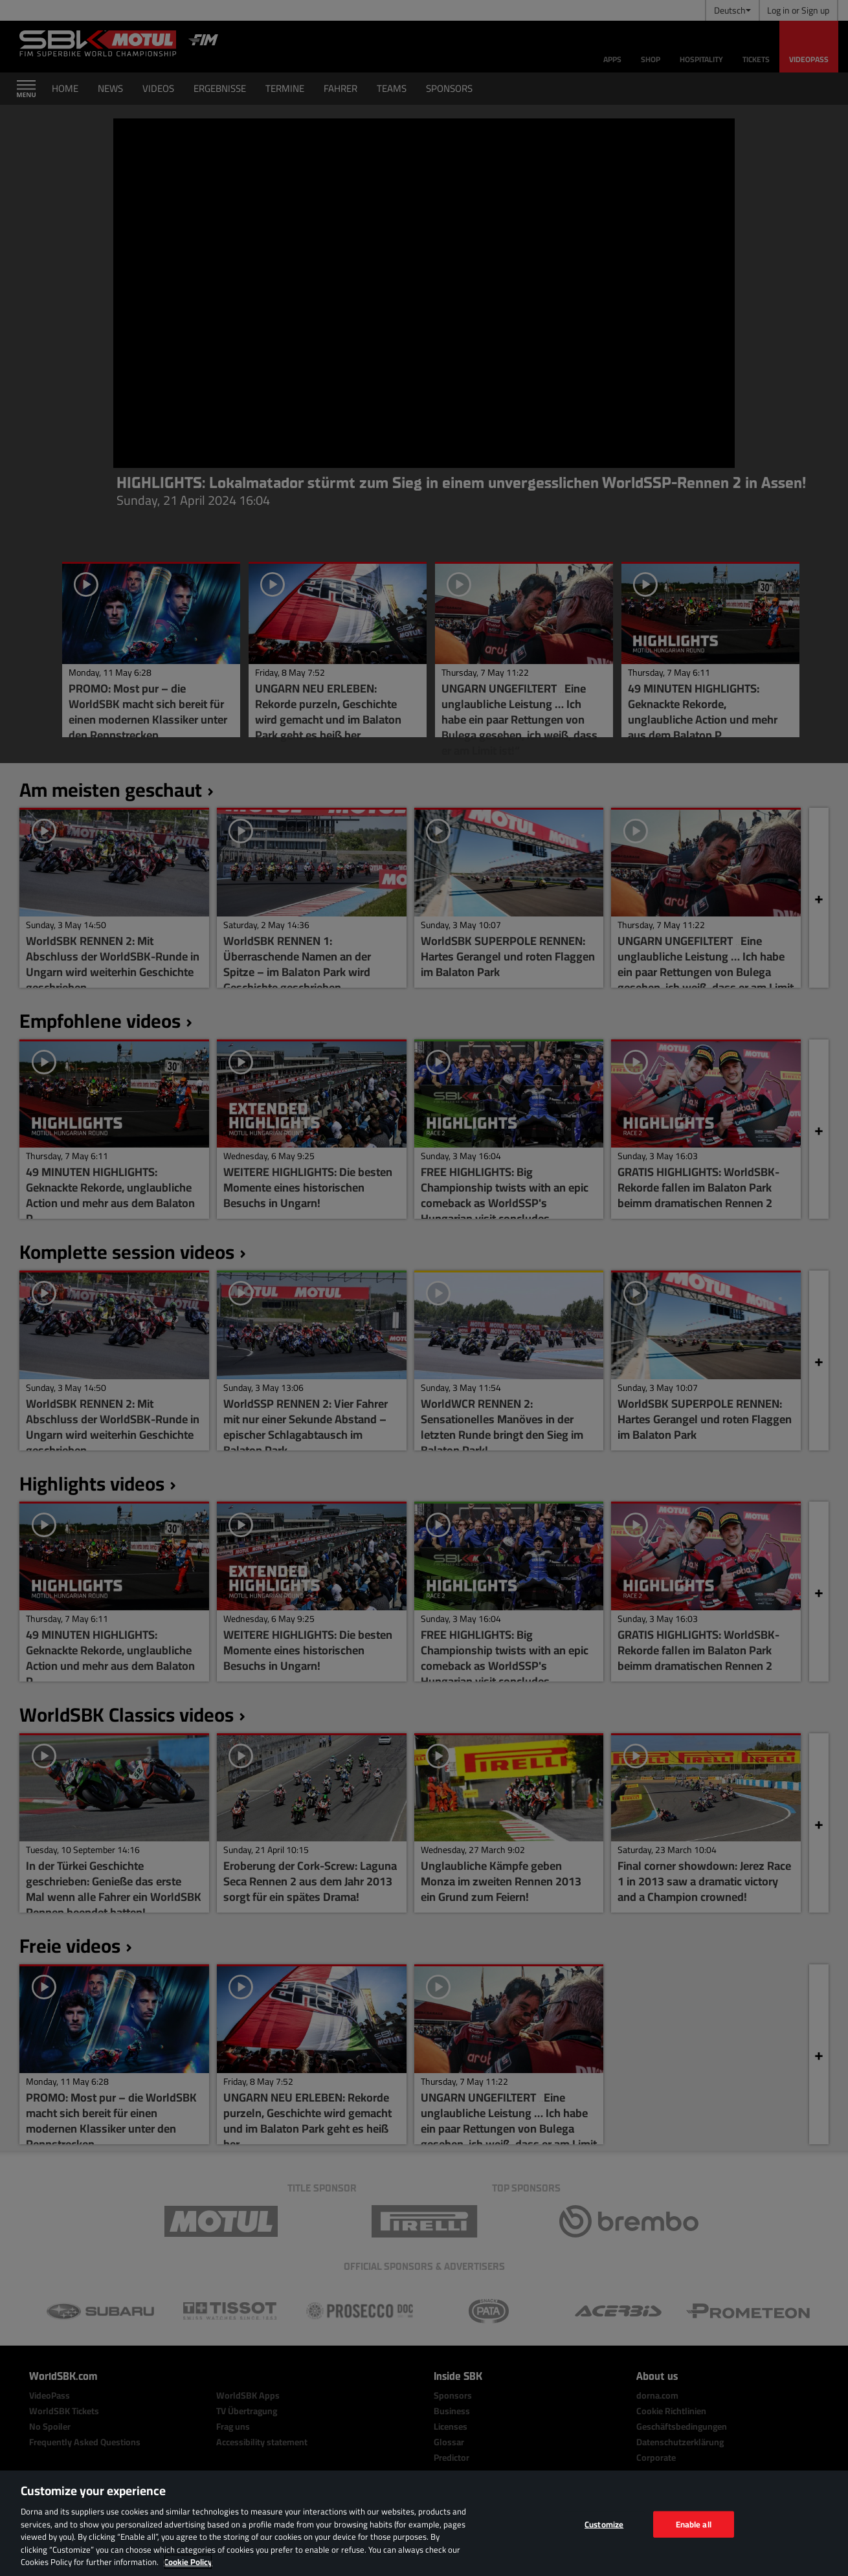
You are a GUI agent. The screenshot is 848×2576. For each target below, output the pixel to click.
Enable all (693, 2523)
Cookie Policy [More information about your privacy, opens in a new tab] (188, 2562)
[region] (424, 2523)
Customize (604, 2523)
